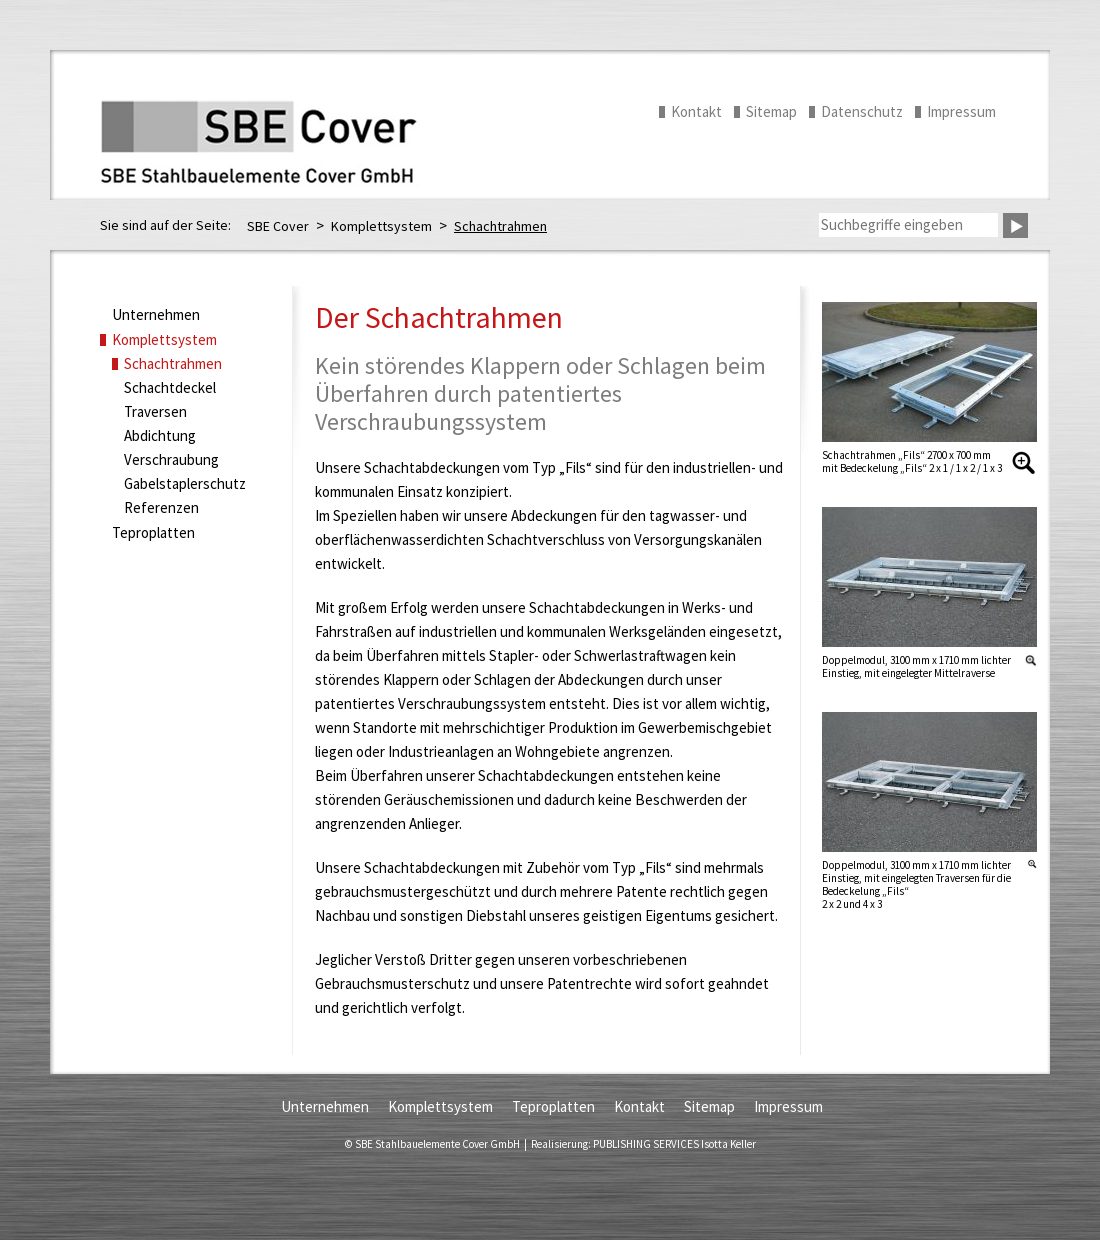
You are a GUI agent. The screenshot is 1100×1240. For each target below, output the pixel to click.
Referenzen (161, 507)
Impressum (961, 111)
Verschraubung (171, 459)
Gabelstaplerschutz (185, 483)
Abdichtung (160, 435)
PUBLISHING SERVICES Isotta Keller (674, 1144)
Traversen (155, 411)
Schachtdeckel (170, 387)
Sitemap (771, 111)
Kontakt (696, 111)
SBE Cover (278, 226)
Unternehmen (156, 314)
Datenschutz (862, 111)
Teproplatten (153, 532)
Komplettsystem (381, 226)
